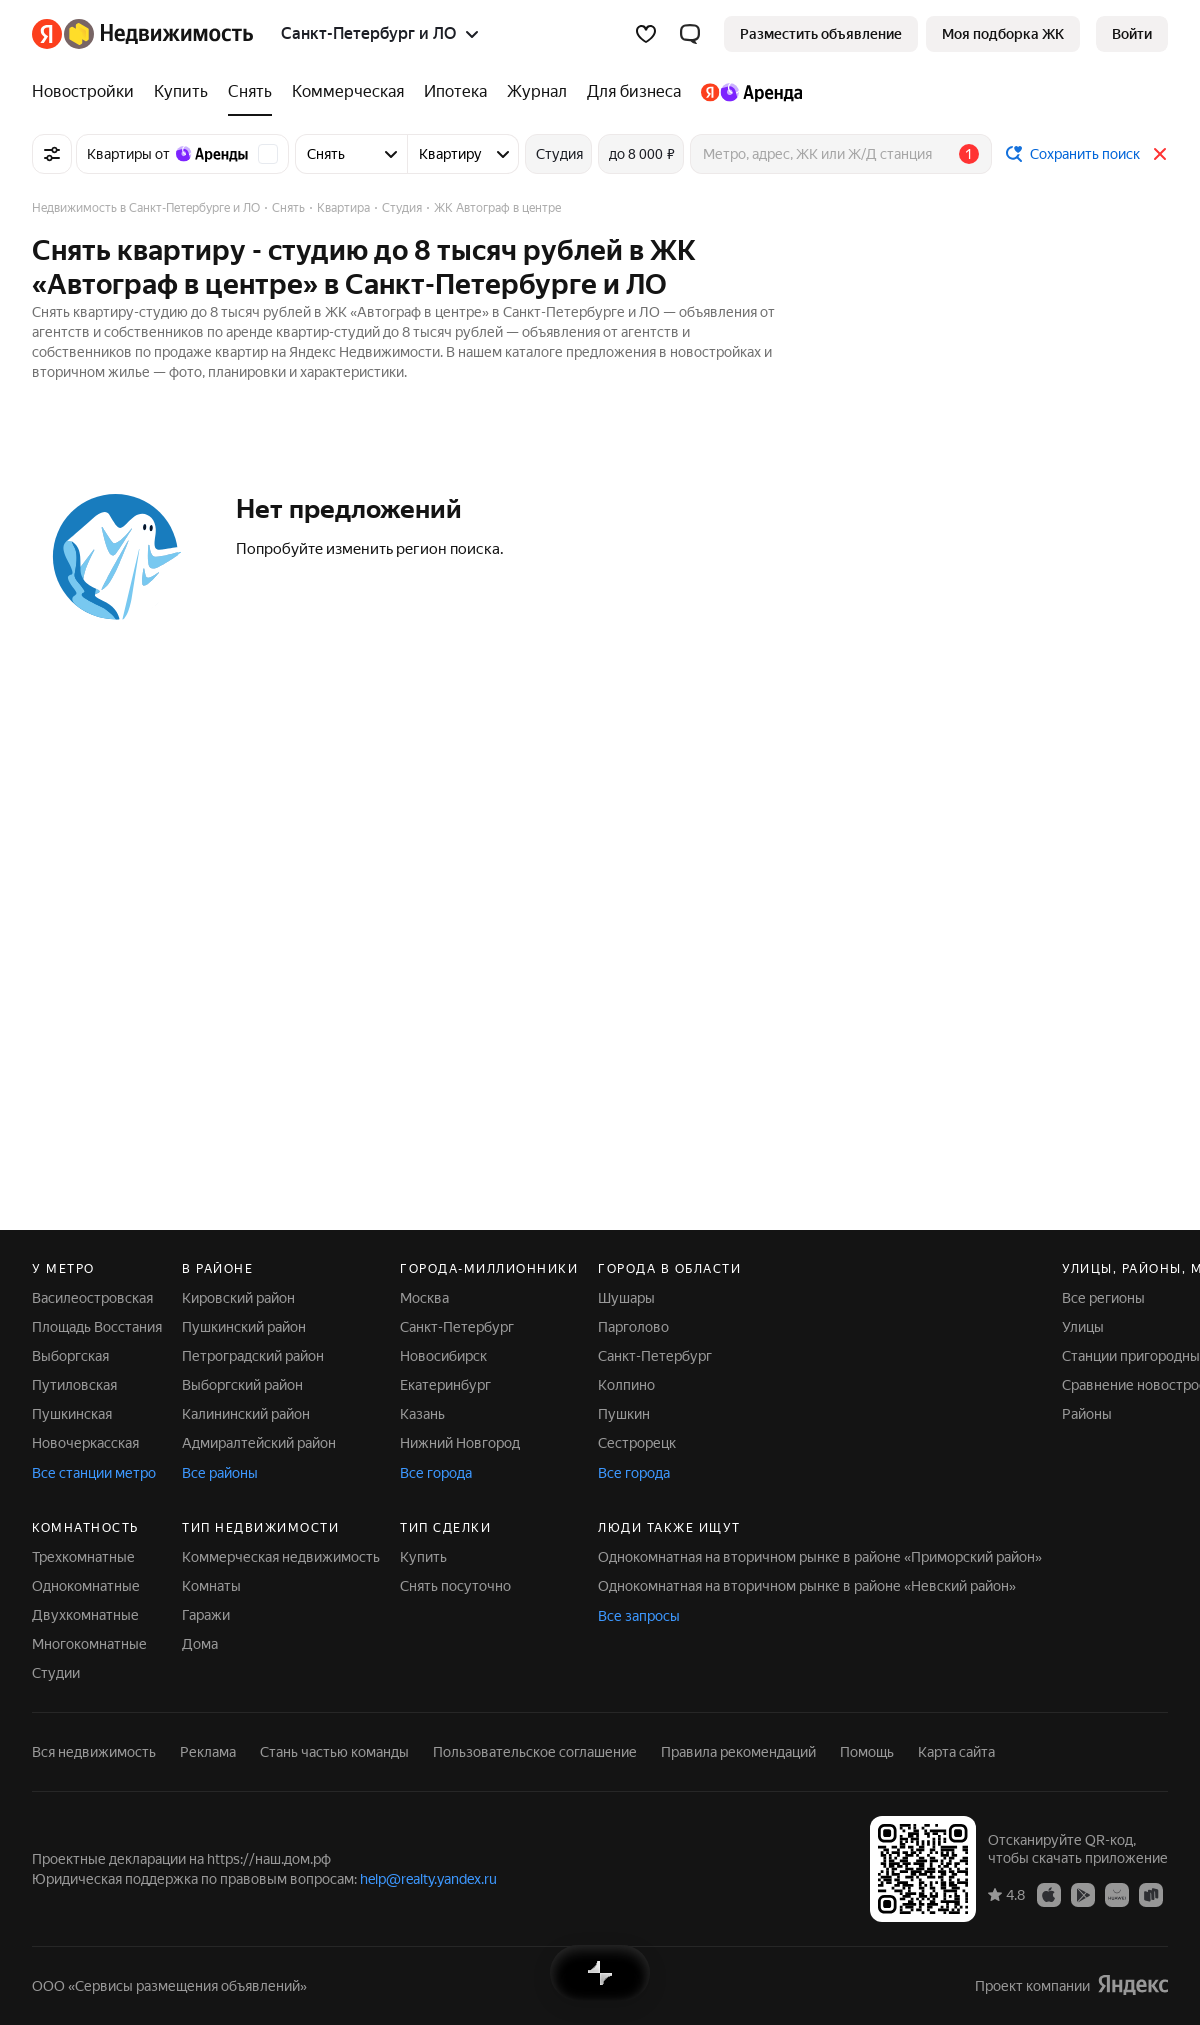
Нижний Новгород (460, 1443)
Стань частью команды (334, 1752)
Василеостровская (92, 1298)
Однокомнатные (86, 1586)
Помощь (867, 1752)
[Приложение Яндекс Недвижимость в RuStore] (1151, 1894)
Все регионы (1103, 1298)
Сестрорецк (637, 1443)
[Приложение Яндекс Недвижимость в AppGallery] (1117, 1894)
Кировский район (238, 1298)
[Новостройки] (88, 92)
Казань (422, 1414)
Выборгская (70, 1356)
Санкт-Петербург (457, 1327)
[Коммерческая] (348, 92)
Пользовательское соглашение (535, 1752)
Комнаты (211, 1586)
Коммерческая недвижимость (281, 1557)
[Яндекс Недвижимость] (158, 34)
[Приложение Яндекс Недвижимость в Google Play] (1083, 1894)
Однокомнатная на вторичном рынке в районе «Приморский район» (820, 1557)
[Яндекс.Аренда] (746, 92)
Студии (56, 1673)
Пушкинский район (244, 1327)
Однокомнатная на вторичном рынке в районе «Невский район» (807, 1586)
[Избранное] (646, 34)
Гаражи (206, 1615)
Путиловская (74, 1385)
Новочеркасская (85, 1443)
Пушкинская (72, 1414)
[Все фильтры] (52, 154)
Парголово (633, 1327)
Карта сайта (956, 1752)
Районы (1087, 1414)
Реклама (208, 1752)
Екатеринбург (445, 1385)
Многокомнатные (89, 1644)
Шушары (626, 1298)
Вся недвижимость (94, 1752)
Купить (423, 1557)
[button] (690, 34)
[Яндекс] (47, 34)
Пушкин (624, 1414)
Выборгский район (242, 1385)
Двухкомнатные (85, 1615)
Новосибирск (443, 1356)
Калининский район (246, 1414)
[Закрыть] (1160, 154)
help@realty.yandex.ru (428, 1879)
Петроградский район (253, 1356)
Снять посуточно (455, 1586)
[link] (1132, 34)
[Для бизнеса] (634, 92)
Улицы (1083, 1327)
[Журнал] (537, 92)
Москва (424, 1298)
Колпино (626, 1385)
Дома (200, 1644)
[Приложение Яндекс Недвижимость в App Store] (1049, 1894)
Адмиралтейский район (259, 1443)
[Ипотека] (455, 92)
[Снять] (250, 92)
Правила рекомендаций (738, 1752)
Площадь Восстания (97, 1327)
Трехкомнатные (83, 1557)
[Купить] (181, 92)
